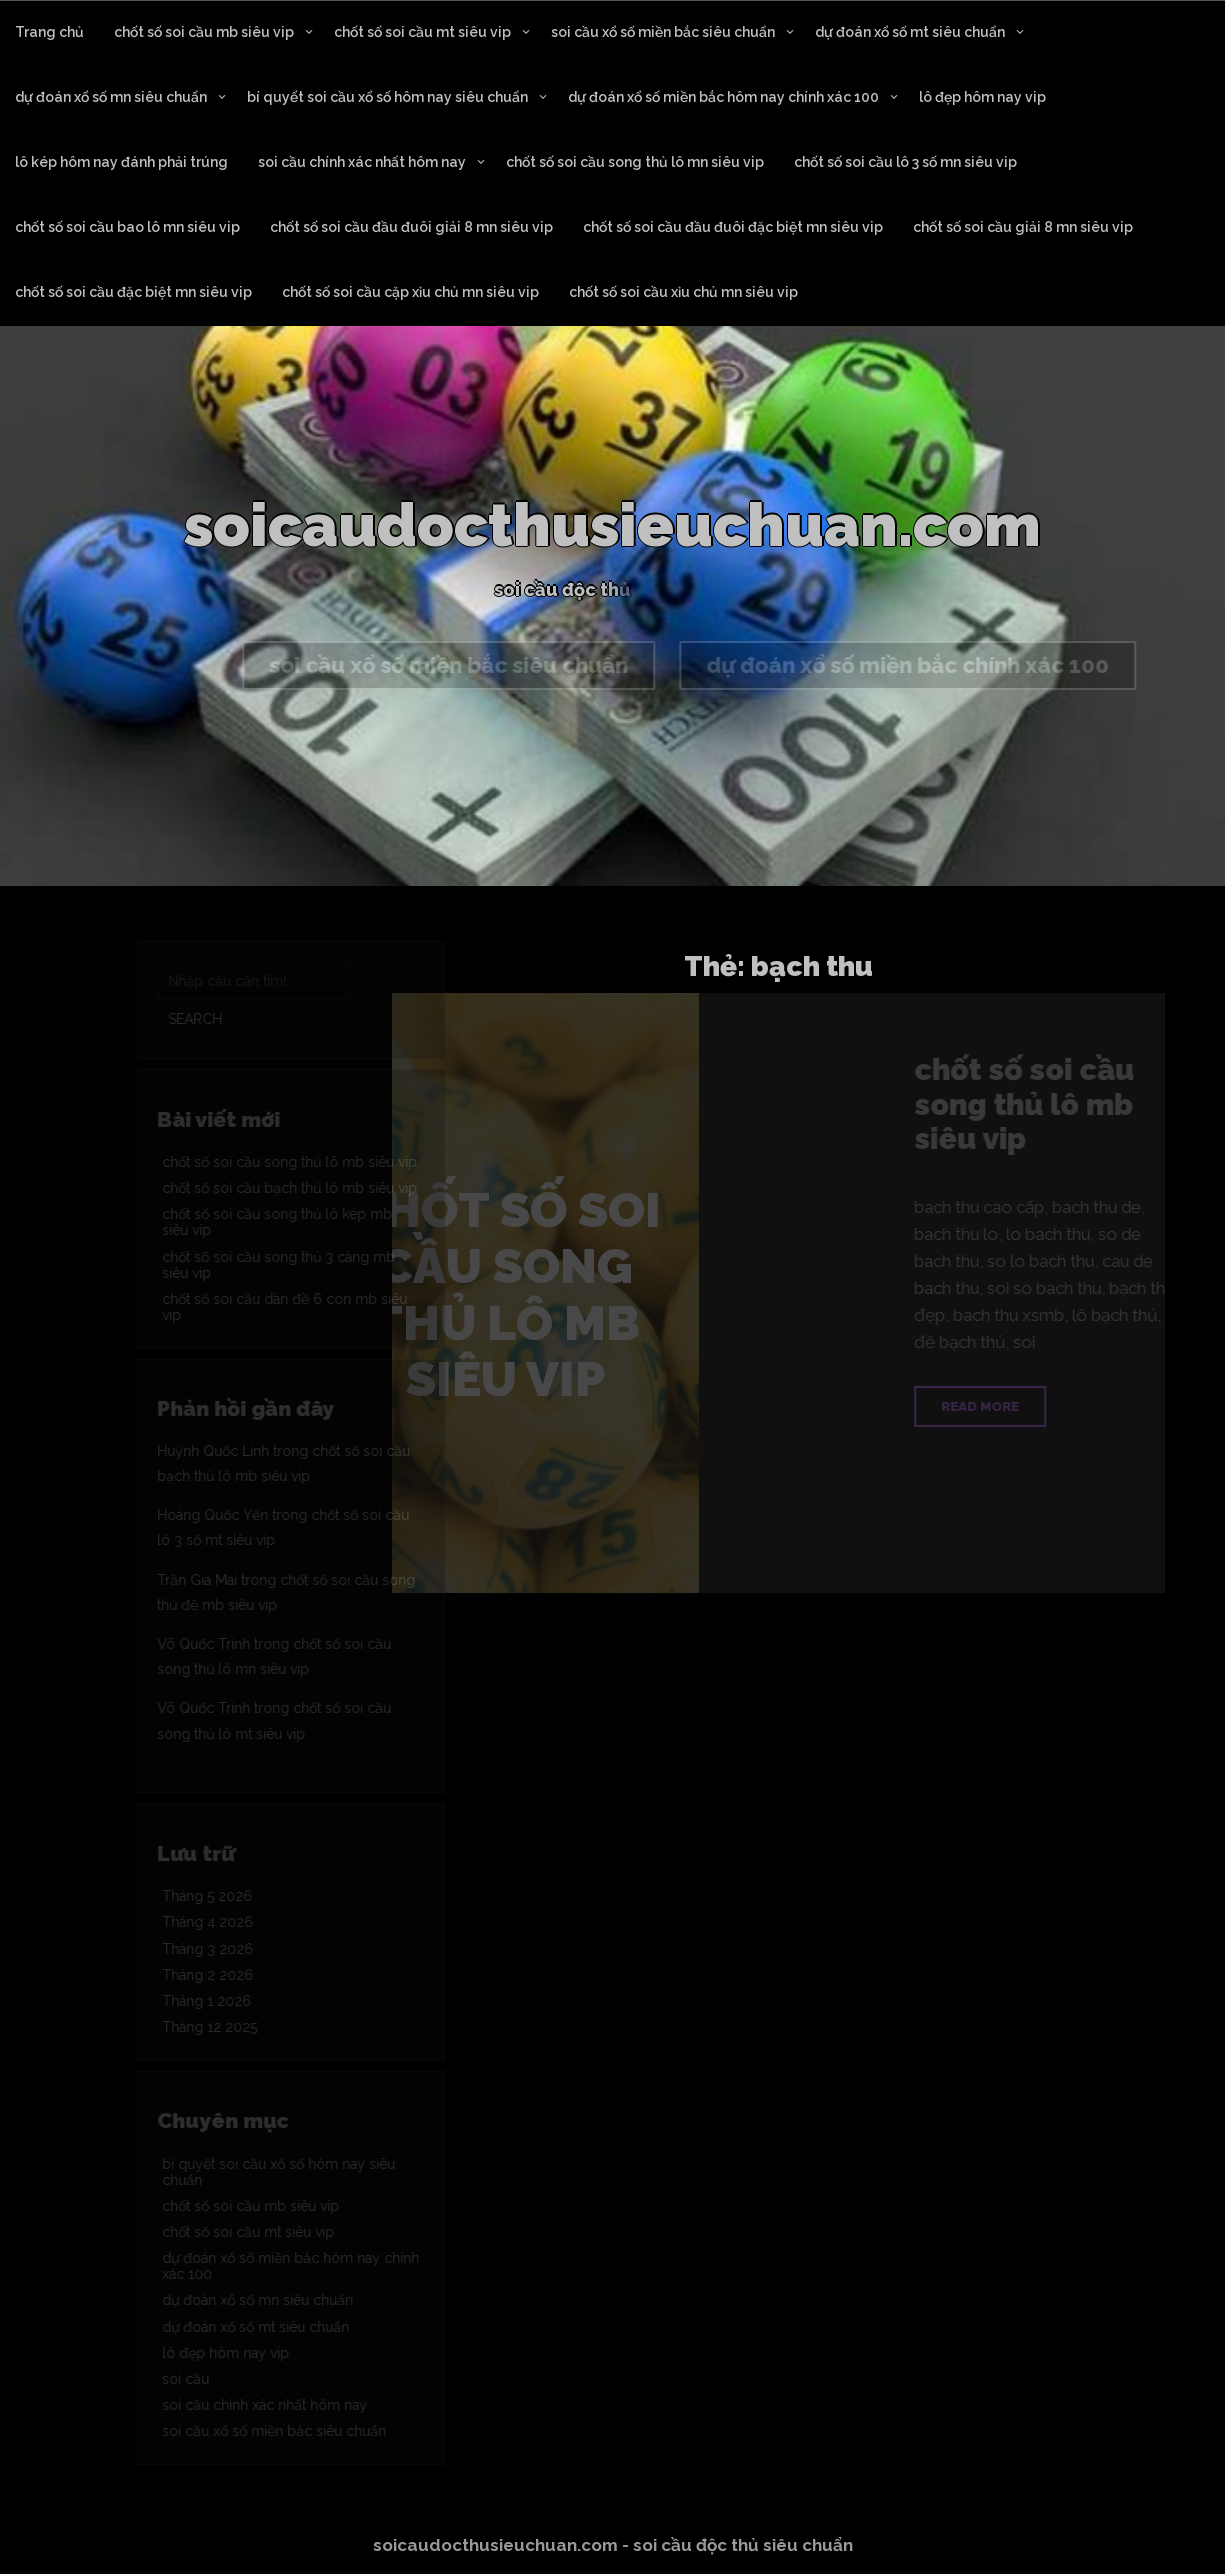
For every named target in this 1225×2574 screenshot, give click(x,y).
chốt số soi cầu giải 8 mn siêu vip (1023, 227)
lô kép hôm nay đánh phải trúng (121, 162)
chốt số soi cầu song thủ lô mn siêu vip (635, 162)
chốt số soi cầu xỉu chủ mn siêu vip (683, 292)
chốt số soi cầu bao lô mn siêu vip (127, 227)
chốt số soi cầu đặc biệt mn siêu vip (133, 292)
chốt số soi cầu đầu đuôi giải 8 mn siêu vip (411, 227)
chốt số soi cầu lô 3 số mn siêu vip (905, 162)
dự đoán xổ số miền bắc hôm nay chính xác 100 (723, 97)
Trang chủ (49, 32)
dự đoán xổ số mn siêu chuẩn (111, 97)
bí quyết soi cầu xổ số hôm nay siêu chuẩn (387, 97)
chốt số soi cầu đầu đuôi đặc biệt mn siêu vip (733, 227)
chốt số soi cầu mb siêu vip (204, 32)
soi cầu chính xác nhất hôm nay (362, 162)
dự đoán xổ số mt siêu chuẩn (910, 32)
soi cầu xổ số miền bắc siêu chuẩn (663, 32)
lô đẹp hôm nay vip (982, 97)
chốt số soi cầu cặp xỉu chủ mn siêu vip (410, 292)
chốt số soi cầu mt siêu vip (422, 32)
